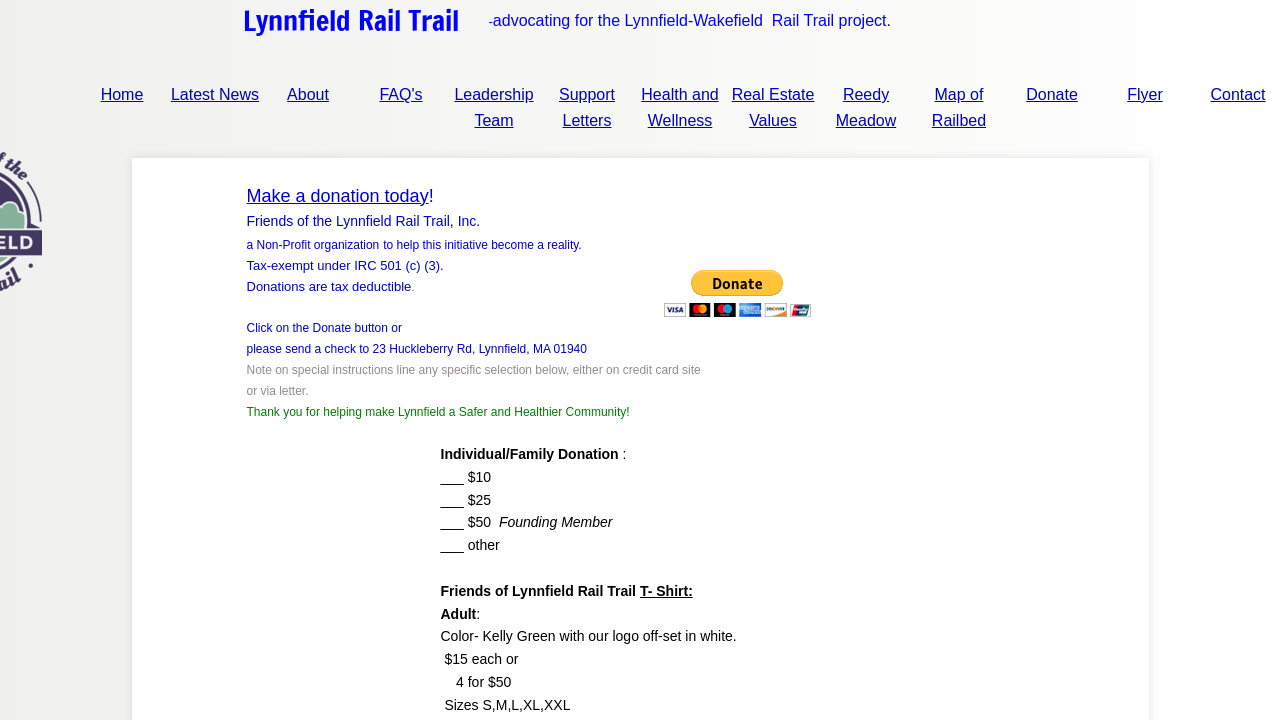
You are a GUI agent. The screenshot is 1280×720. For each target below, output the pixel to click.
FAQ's (400, 94)
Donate (1052, 94)
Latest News (215, 94)
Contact (1237, 94)
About (308, 94)
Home (122, 94)
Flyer (1145, 94)
